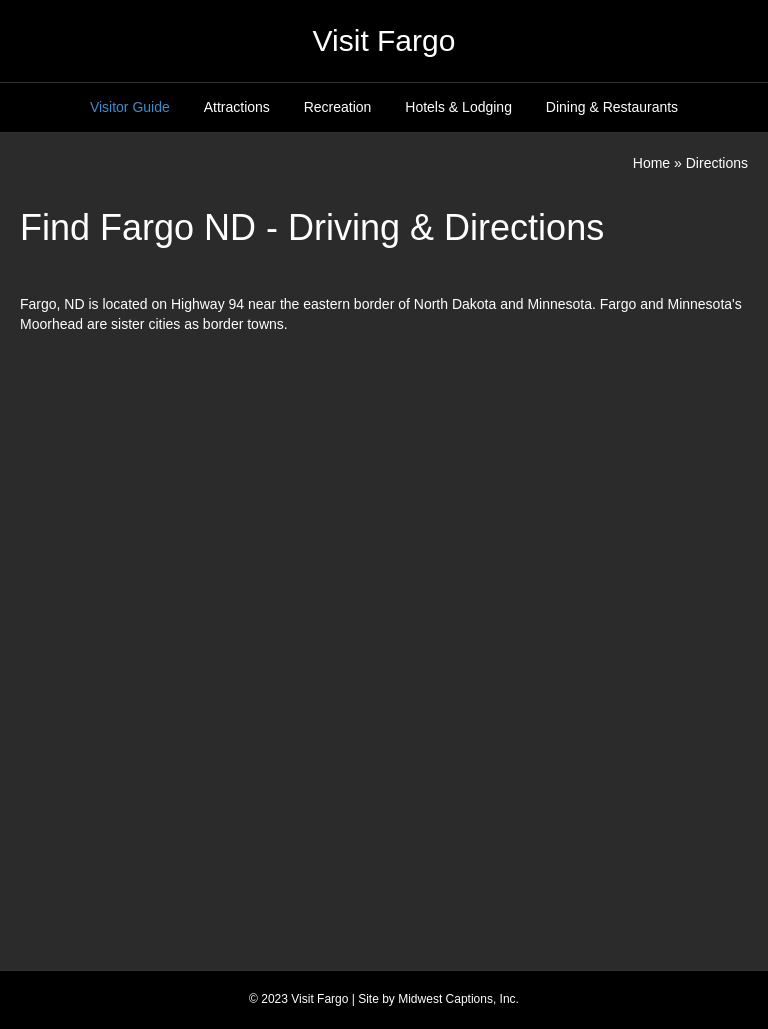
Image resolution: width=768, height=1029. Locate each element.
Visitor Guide (130, 107)
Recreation (338, 107)
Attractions (237, 107)
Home (651, 163)
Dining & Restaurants (612, 107)
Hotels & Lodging (458, 107)
